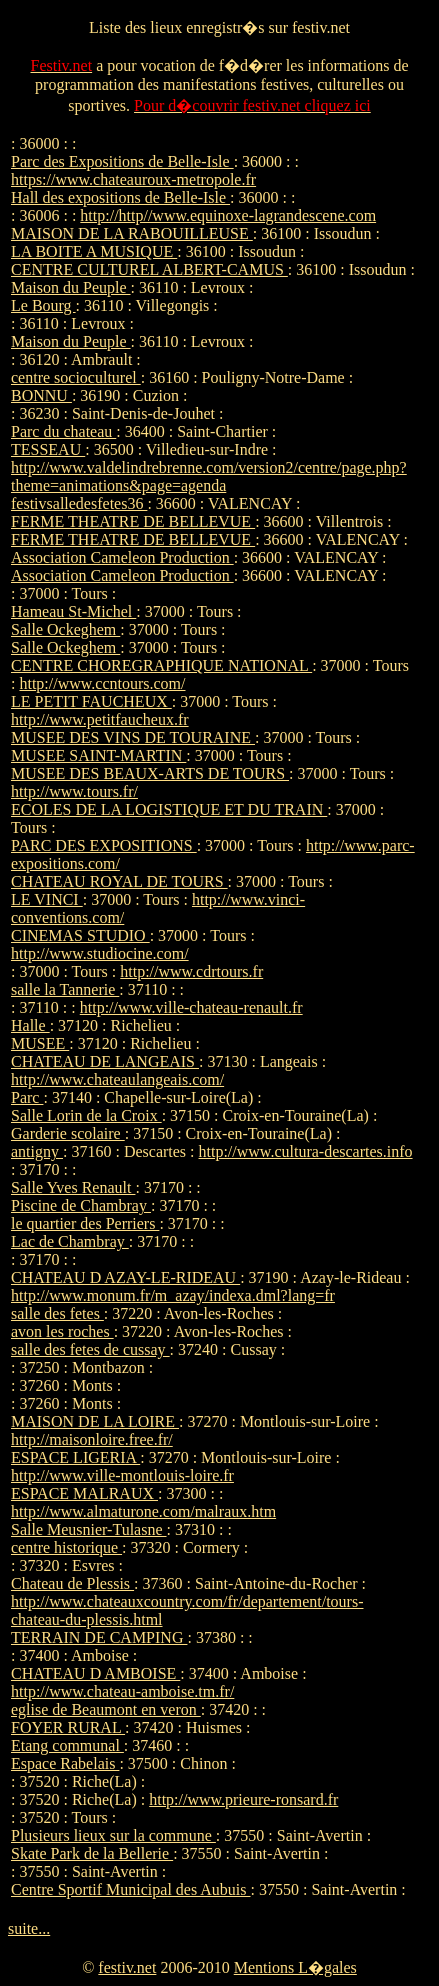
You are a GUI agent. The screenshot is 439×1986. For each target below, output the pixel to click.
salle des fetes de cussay (90, 1349)
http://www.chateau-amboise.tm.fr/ (122, 1691)
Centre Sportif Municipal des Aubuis (131, 1889)
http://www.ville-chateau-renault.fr (191, 1007)
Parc (27, 1097)
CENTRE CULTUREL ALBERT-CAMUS (149, 269)
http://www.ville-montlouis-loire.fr (122, 1475)
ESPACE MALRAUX (84, 1493)
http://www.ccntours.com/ (102, 683)
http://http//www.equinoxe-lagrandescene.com (228, 215)
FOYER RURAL (68, 1727)
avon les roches (62, 1331)
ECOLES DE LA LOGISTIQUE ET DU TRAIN (169, 809)
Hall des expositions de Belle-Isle (120, 197)
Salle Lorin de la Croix (86, 1115)
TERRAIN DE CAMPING (99, 1637)
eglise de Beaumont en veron (106, 1709)
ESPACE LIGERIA (75, 1457)
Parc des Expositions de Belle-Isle (122, 161)
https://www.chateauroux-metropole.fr (133, 179)
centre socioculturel (76, 377)
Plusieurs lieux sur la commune (113, 1835)
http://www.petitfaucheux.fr (100, 719)
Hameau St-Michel (73, 611)
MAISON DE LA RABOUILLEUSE (132, 233)
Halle (30, 1025)
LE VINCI (47, 899)
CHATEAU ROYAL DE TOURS (119, 881)
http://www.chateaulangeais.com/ (117, 1079)
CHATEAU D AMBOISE (95, 1673)
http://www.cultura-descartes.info (306, 1151)
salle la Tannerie (65, 989)
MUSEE (40, 1043)
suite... (29, 1928)
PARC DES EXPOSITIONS (104, 845)
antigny (37, 1151)
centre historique (66, 1547)
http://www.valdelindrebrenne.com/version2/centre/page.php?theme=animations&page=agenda (209, 476)
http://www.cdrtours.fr (191, 971)
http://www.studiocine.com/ (100, 953)
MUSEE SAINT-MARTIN (98, 755)
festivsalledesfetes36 (79, 503)
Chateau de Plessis (72, 1583)
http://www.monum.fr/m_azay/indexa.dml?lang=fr (173, 1295)
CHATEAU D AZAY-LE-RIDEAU (125, 1277)
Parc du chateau (63, 431)
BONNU (41, 395)
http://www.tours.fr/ (74, 791)
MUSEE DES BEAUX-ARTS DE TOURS (150, 773)
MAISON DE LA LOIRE (95, 1421)
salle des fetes (57, 1313)
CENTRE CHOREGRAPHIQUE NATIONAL (161, 665)
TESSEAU (48, 449)
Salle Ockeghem (65, 629)
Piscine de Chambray (81, 1205)
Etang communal (67, 1745)
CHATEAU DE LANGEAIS (105, 1061)
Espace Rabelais (65, 1763)
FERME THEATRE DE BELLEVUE (133, 521)
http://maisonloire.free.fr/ (92, 1439)
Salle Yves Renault (73, 1187)
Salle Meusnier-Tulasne (89, 1529)
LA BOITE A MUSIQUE (94, 251)
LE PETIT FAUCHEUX (91, 701)
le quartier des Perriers (85, 1223)
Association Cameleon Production (122, 557)
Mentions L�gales (295, 1967)
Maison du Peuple (71, 287)
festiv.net (127, 1967)
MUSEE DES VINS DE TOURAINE (133, 737)
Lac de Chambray (70, 1241)
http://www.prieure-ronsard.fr (243, 1799)
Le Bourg (43, 305)
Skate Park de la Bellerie (92, 1853)
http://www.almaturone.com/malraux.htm (143, 1511)
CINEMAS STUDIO (80, 935)
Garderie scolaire (68, 1133)
